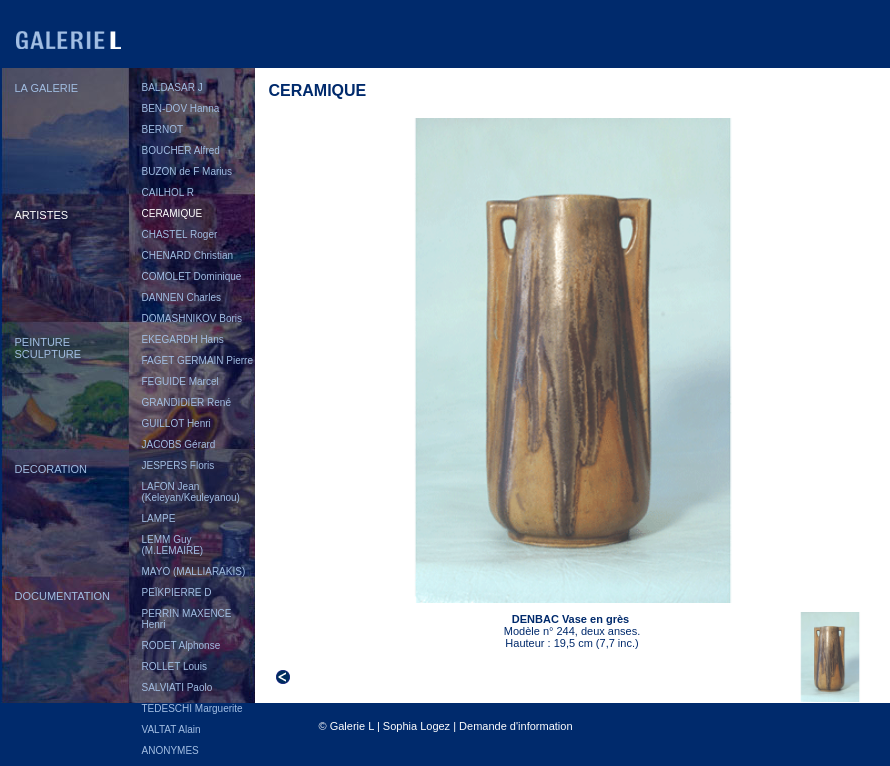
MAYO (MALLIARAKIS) (194, 571)
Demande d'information (515, 726)
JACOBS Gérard (179, 444)
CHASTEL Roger (180, 234)
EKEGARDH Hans (183, 339)
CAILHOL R (168, 192)
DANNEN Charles (181, 297)
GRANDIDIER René (186, 402)
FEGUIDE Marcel (180, 381)
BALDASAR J (172, 87)
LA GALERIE (47, 88)
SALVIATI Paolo (177, 687)
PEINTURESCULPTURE (48, 348)
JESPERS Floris (178, 465)
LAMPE (159, 518)
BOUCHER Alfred (181, 150)
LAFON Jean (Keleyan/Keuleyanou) (191, 492)
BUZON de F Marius (187, 171)
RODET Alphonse (181, 645)
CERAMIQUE (172, 213)
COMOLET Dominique (192, 276)
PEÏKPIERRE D (177, 592)
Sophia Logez (416, 726)
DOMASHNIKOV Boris (192, 318)
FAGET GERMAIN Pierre (198, 360)
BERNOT (163, 129)
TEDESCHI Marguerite (192, 708)
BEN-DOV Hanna (181, 108)
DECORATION (51, 469)
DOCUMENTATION (63, 596)
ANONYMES (170, 750)
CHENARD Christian (188, 255)
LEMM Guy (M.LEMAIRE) (173, 545)
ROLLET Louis (174, 666)
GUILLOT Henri (176, 423)
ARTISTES (42, 215)
